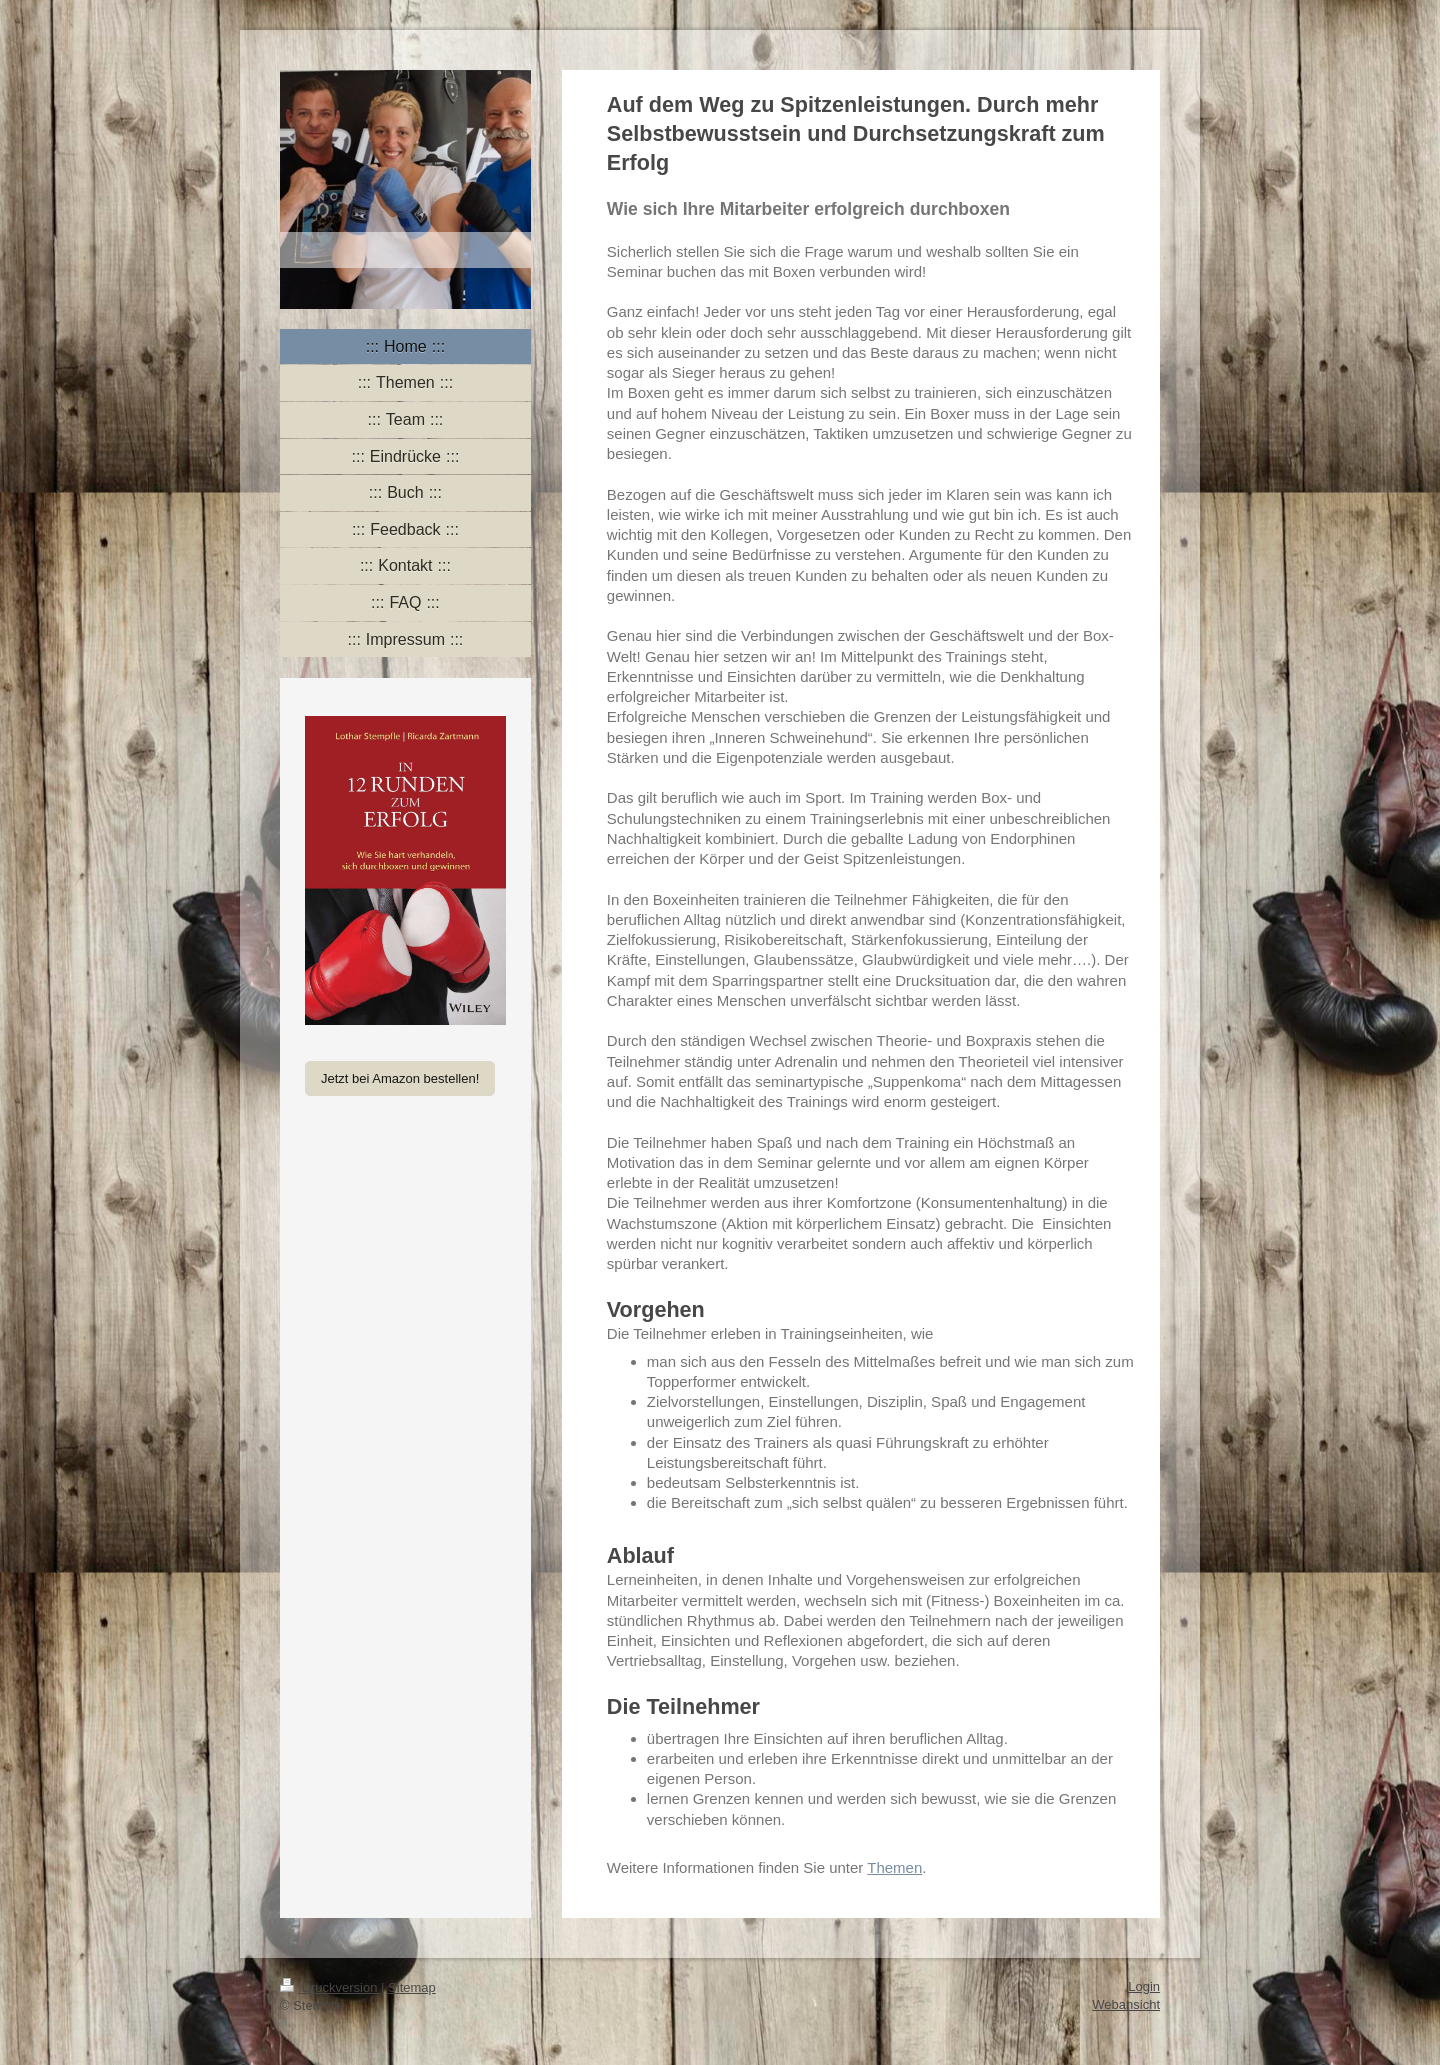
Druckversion (330, 1987)
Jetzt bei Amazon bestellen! (400, 1078)
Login (1144, 1986)
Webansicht (1126, 2004)
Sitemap (412, 1987)
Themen (894, 1867)
